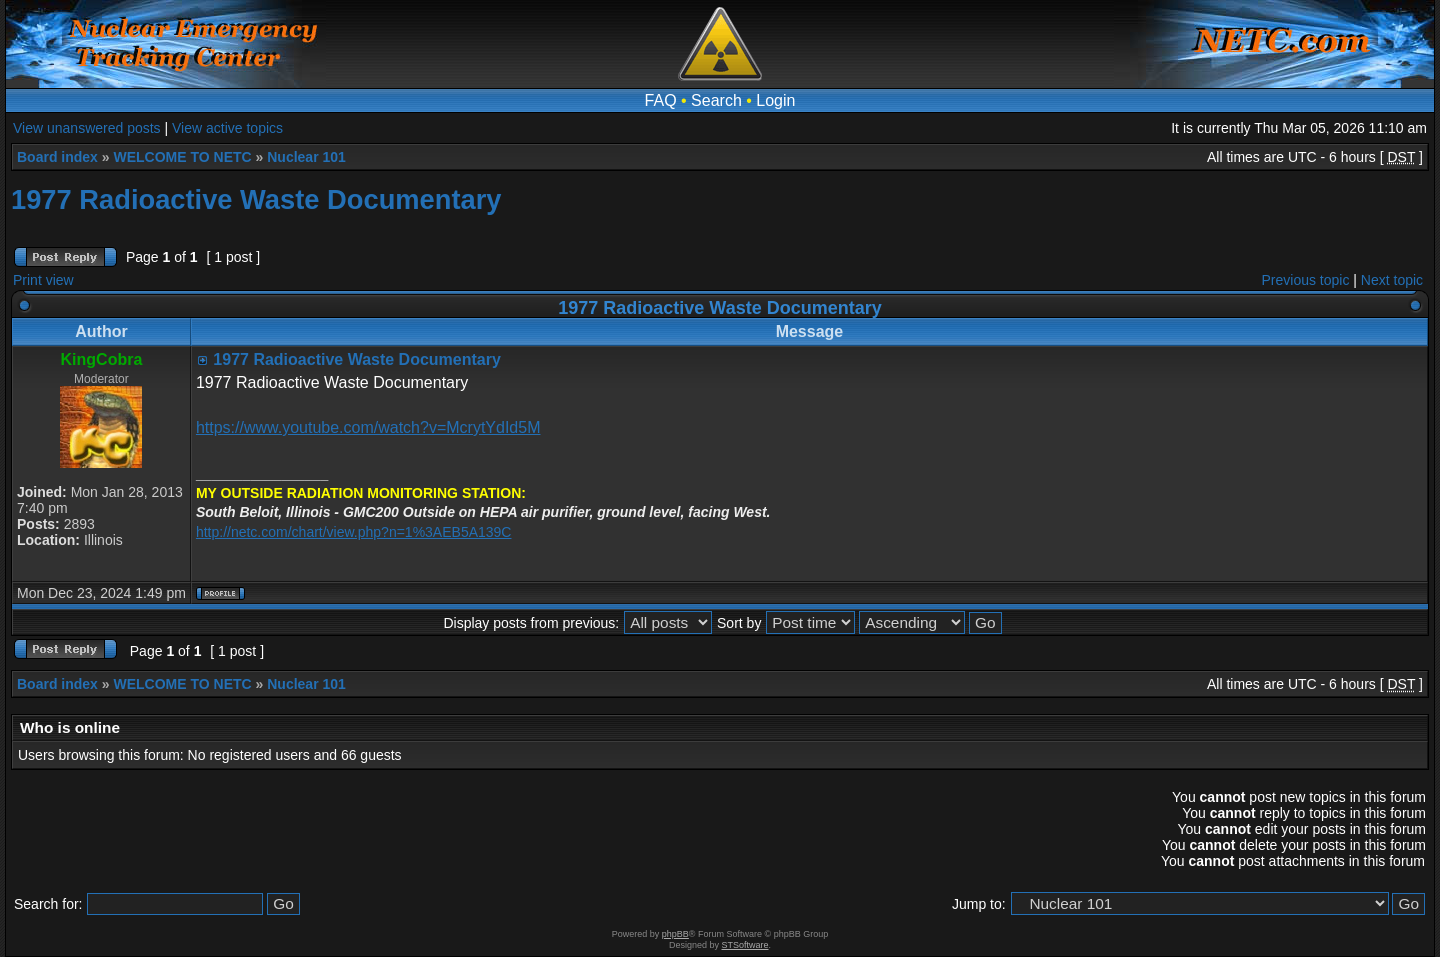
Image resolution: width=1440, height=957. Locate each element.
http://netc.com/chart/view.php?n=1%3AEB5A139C (354, 532)
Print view (43, 280)
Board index (57, 157)
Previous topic (1306, 280)
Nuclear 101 (306, 157)
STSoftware (745, 945)
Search (716, 100)
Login (775, 100)
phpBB (675, 934)
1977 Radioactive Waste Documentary (256, 199)
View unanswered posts (87, 128)
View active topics (227, 128)
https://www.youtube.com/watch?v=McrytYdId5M (368, 427)
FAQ (661, 100)
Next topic (1392, 280)
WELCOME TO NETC (182, 157)
